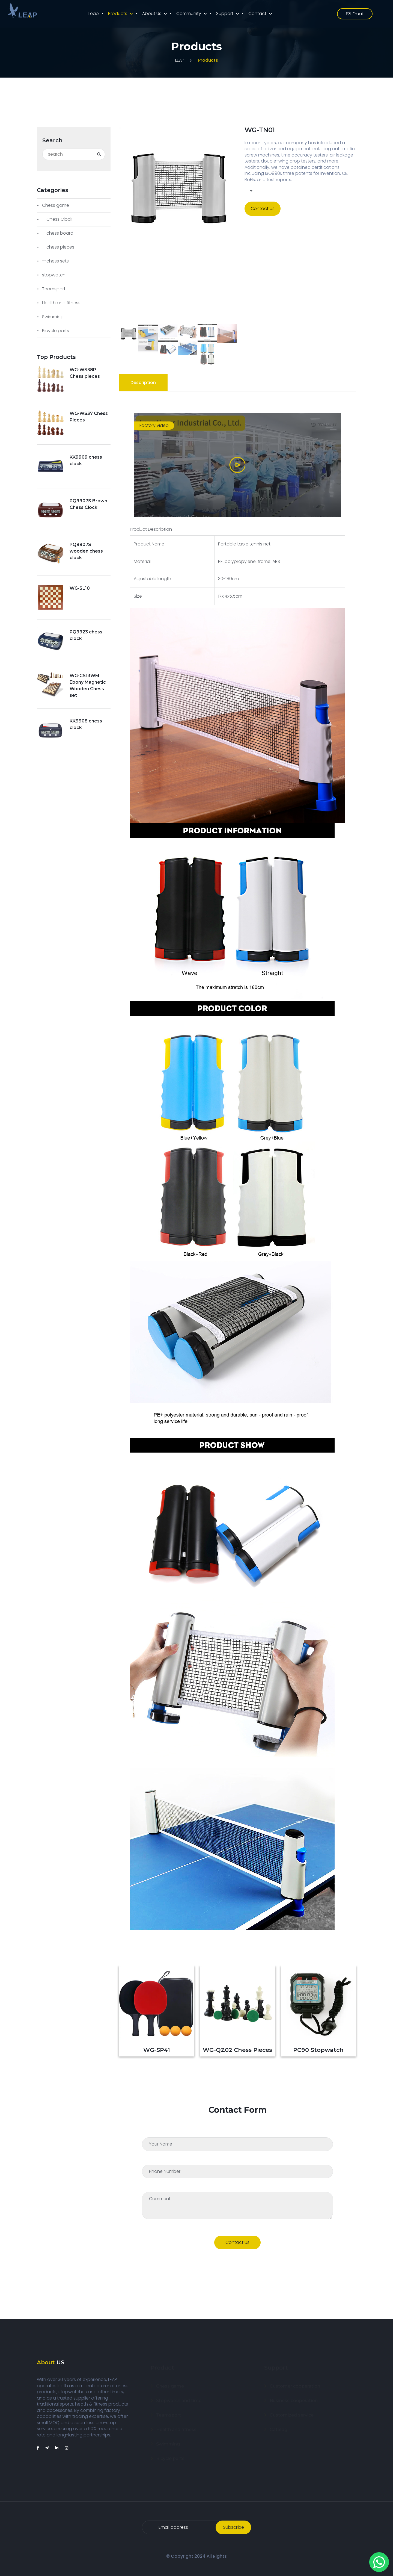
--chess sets (55, 261)
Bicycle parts (55, 330)
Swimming (53, 317)
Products (117, 13)
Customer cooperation (295, 2380)
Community (188, 13)
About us (151, 13)
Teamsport (54, 289)
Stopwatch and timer (179, 2395)
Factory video (154, 425)
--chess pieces (58, 247)
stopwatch (54, 275)
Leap (93, 13)
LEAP (179, 60)
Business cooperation (294, 2395)
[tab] (144, 382)
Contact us (263, 208)
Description (143, 382)
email (355, 14)
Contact (257, 13)
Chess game (55, 205)
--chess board (57, 233)
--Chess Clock (57, 219)
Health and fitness (61, 303)
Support (224, 13)
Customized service (292, 2409)
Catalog (278, 2424)
